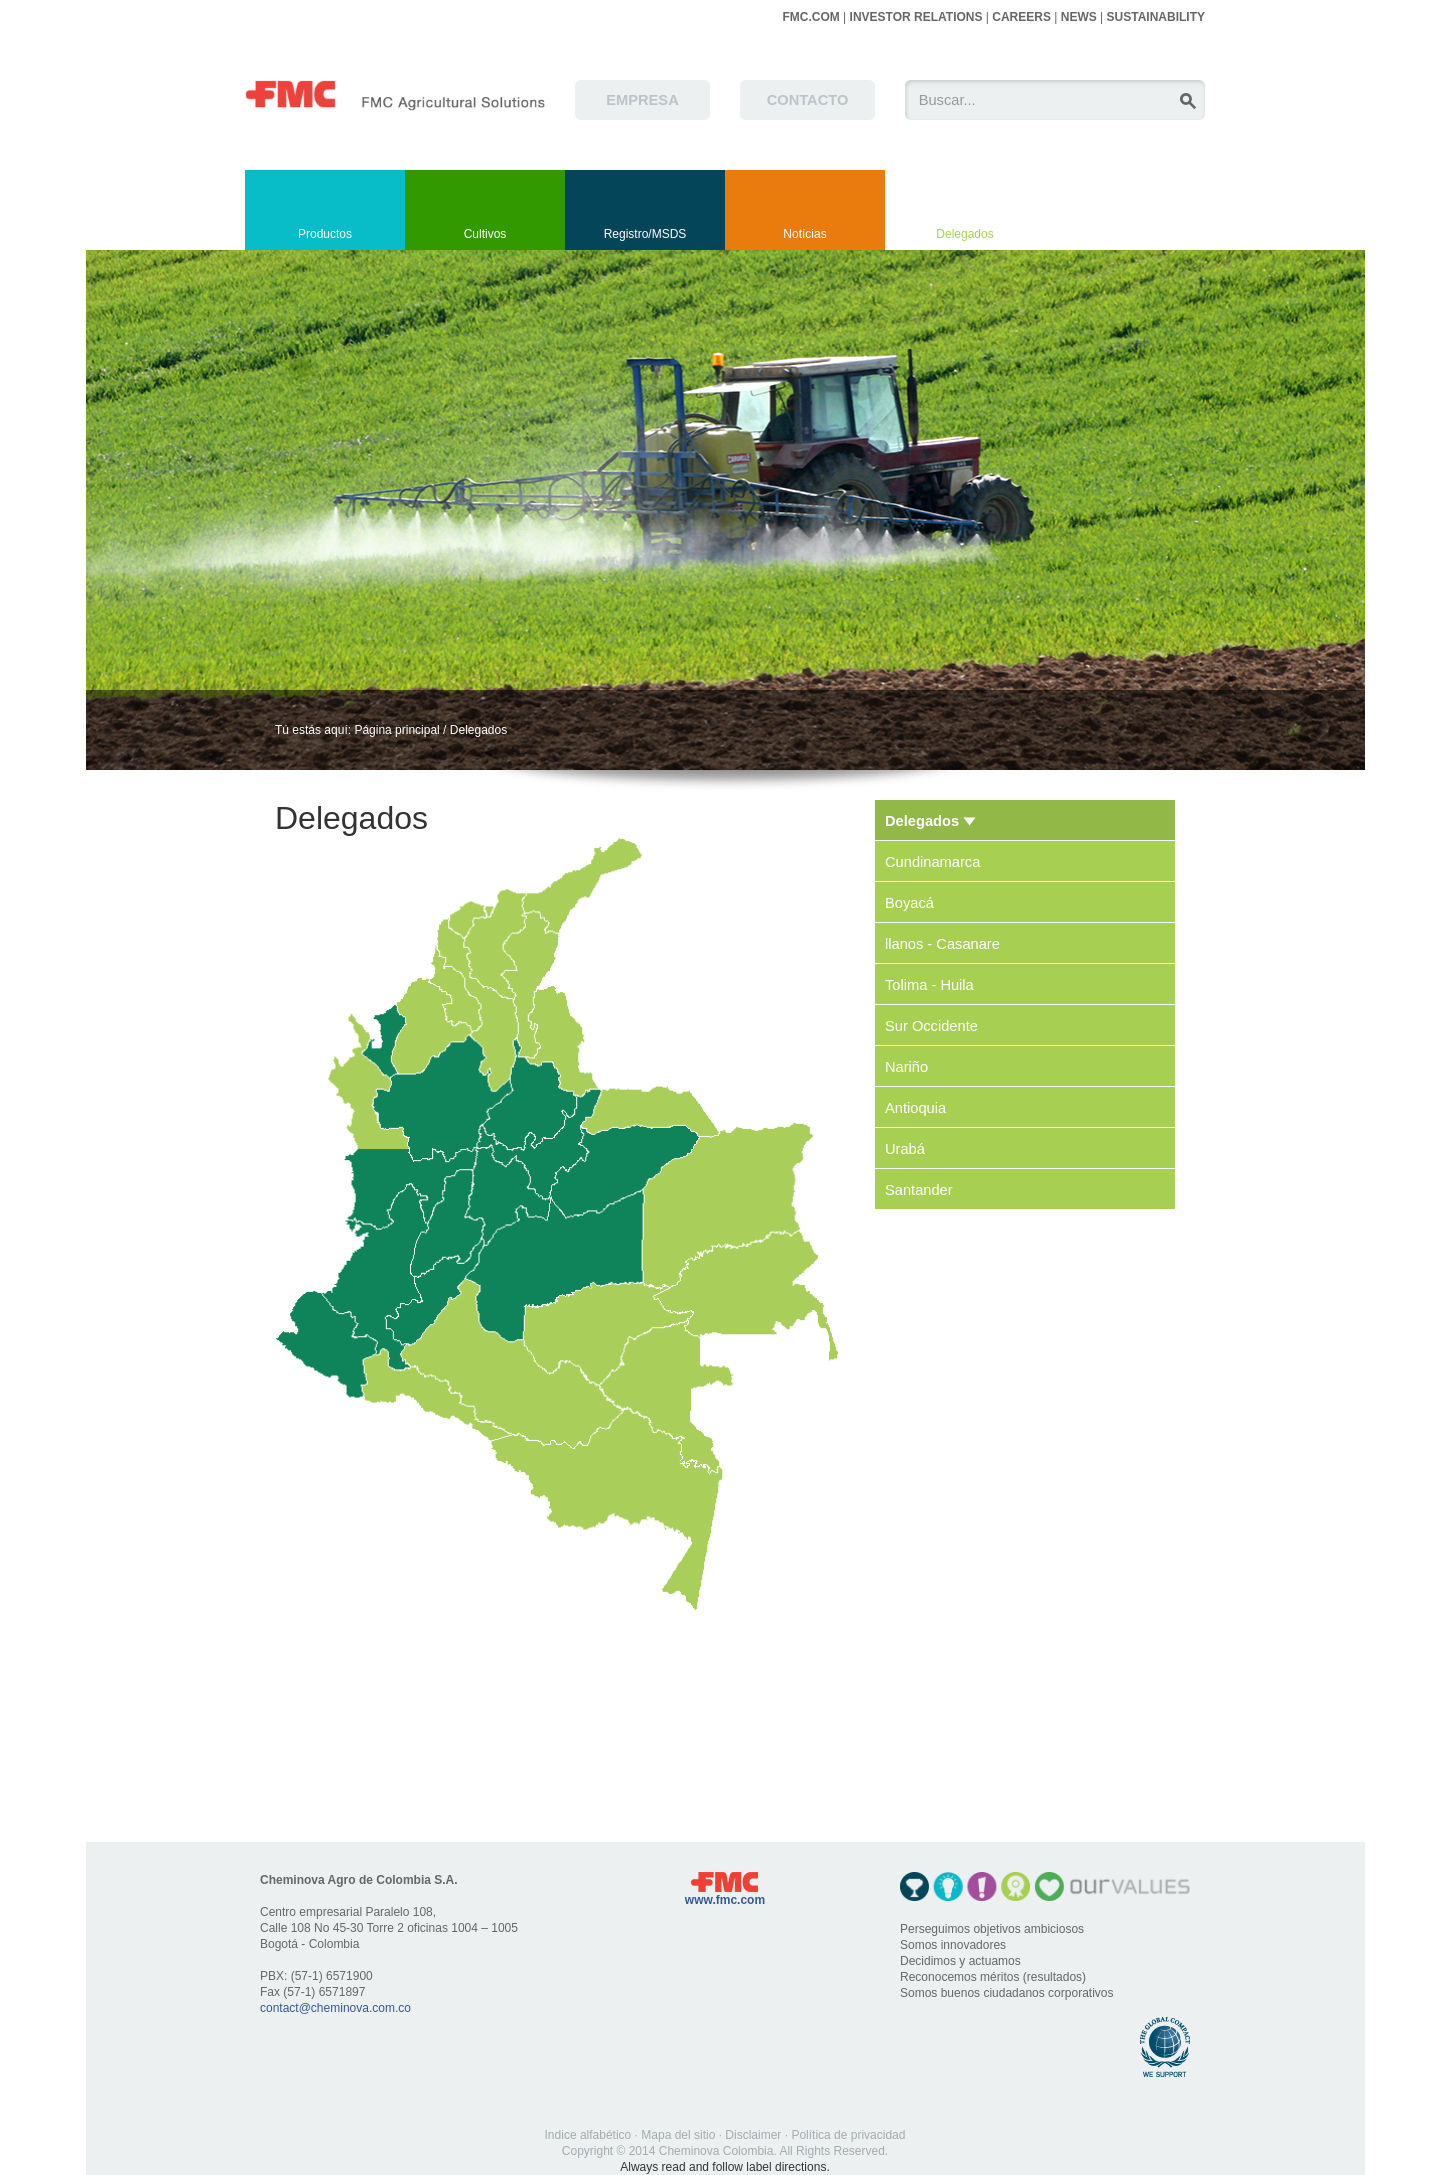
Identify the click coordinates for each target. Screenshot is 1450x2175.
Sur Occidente (931, 1026)
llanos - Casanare (942, 944)
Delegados (964, 234)
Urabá (905, 1149)
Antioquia (915, 1108)
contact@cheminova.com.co (335, 2008)
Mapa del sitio (678, 2135)
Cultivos (485, 234)
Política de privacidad (848, 2135)
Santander (919, 1190)
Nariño (906, 1067)
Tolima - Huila (929, 985)
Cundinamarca (932, 862)
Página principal (396, 730)
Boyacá (909, 903)
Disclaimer (753, 2135)
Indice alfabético (588, 2135)
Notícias (804, 234)
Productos (325, 234)
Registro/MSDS (645, 234)
